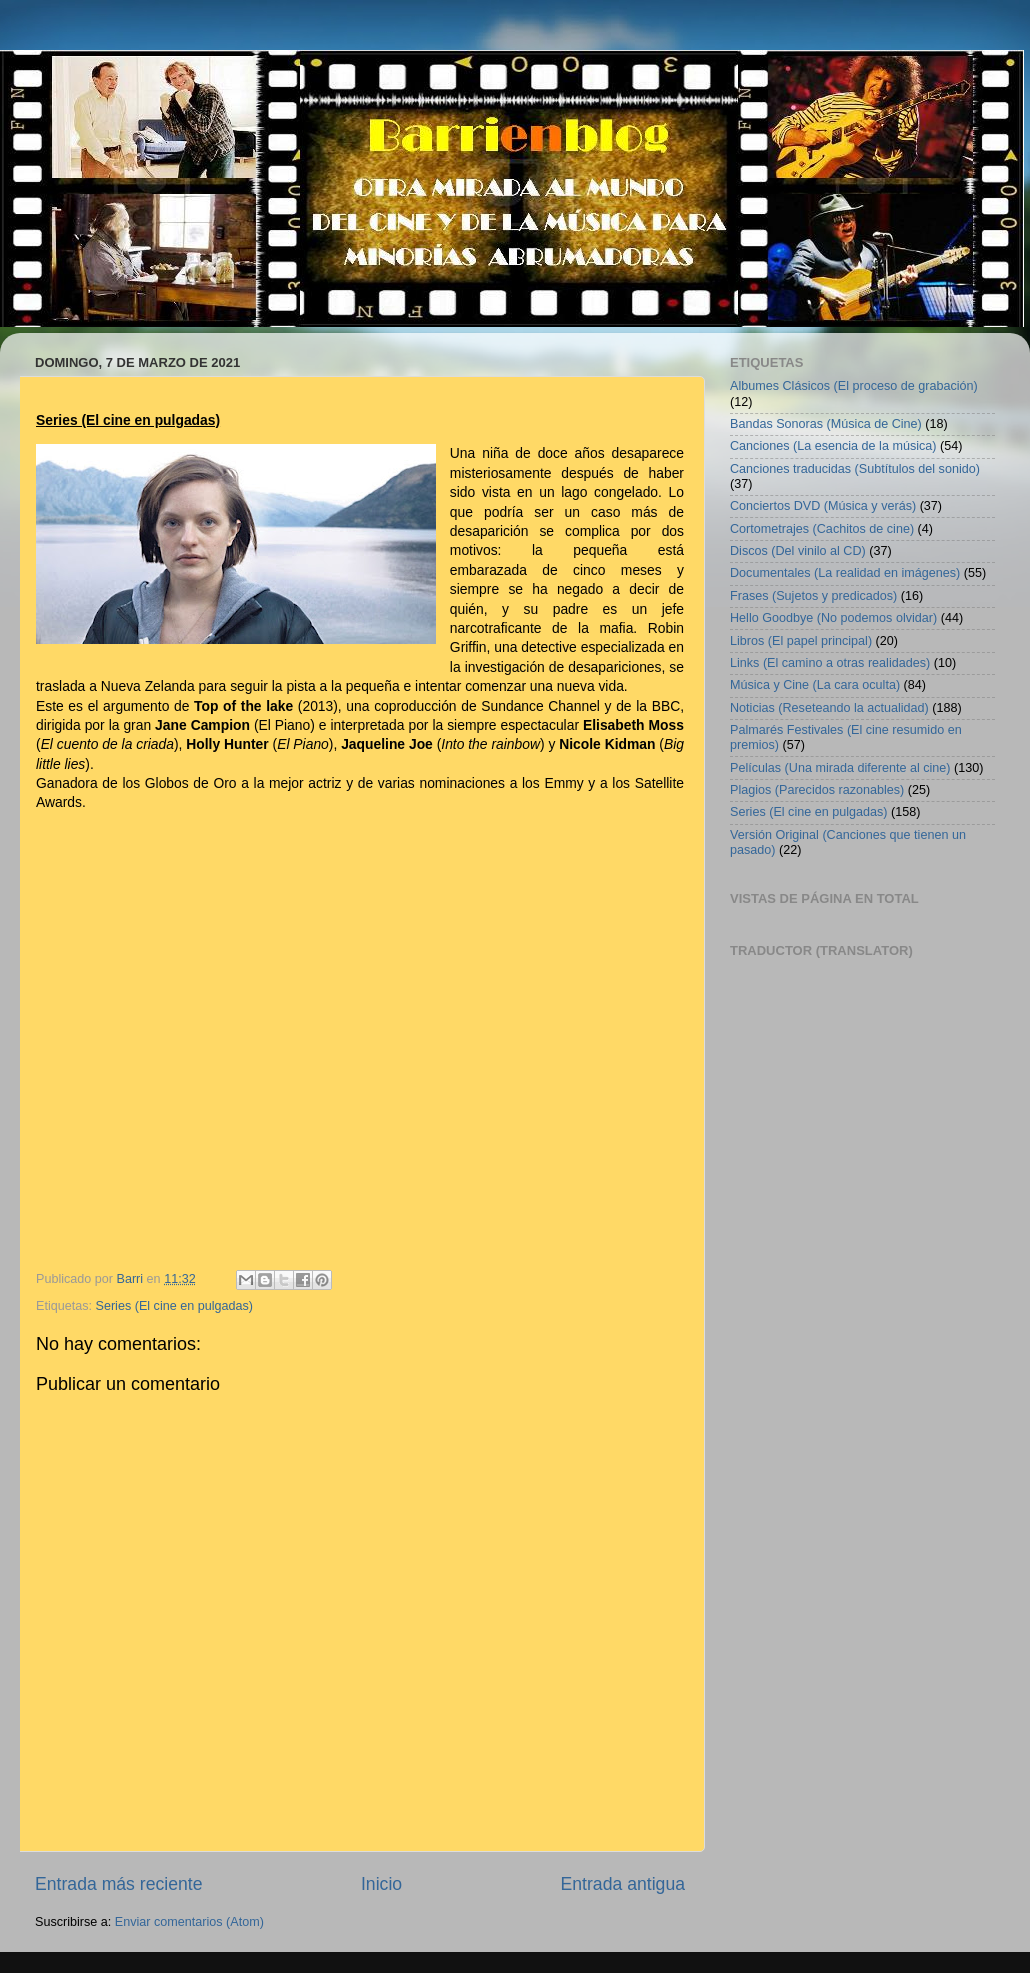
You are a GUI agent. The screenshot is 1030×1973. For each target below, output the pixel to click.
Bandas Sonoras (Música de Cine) (826, 424)
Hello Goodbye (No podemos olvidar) (833, 618)
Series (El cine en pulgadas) (175, 1306)
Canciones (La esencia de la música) (833, 446)
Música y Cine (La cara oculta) (815, 685)
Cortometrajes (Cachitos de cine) (822, 529)
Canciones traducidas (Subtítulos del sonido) (855, 469)
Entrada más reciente (119, 1884)
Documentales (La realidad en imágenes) (845, 573)
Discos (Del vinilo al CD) (798, 551)
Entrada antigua (623, 1884)
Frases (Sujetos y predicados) (813, 596)
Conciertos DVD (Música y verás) (823, 506)
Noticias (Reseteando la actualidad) (829, 708)
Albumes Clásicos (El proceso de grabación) (854, 386)
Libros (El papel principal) (801, 641)
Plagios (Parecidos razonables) (817, 790)
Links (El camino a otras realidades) (830, 663)
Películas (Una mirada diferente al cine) (840, 768)
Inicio (381, 1884)
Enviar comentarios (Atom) (189, 1922)
